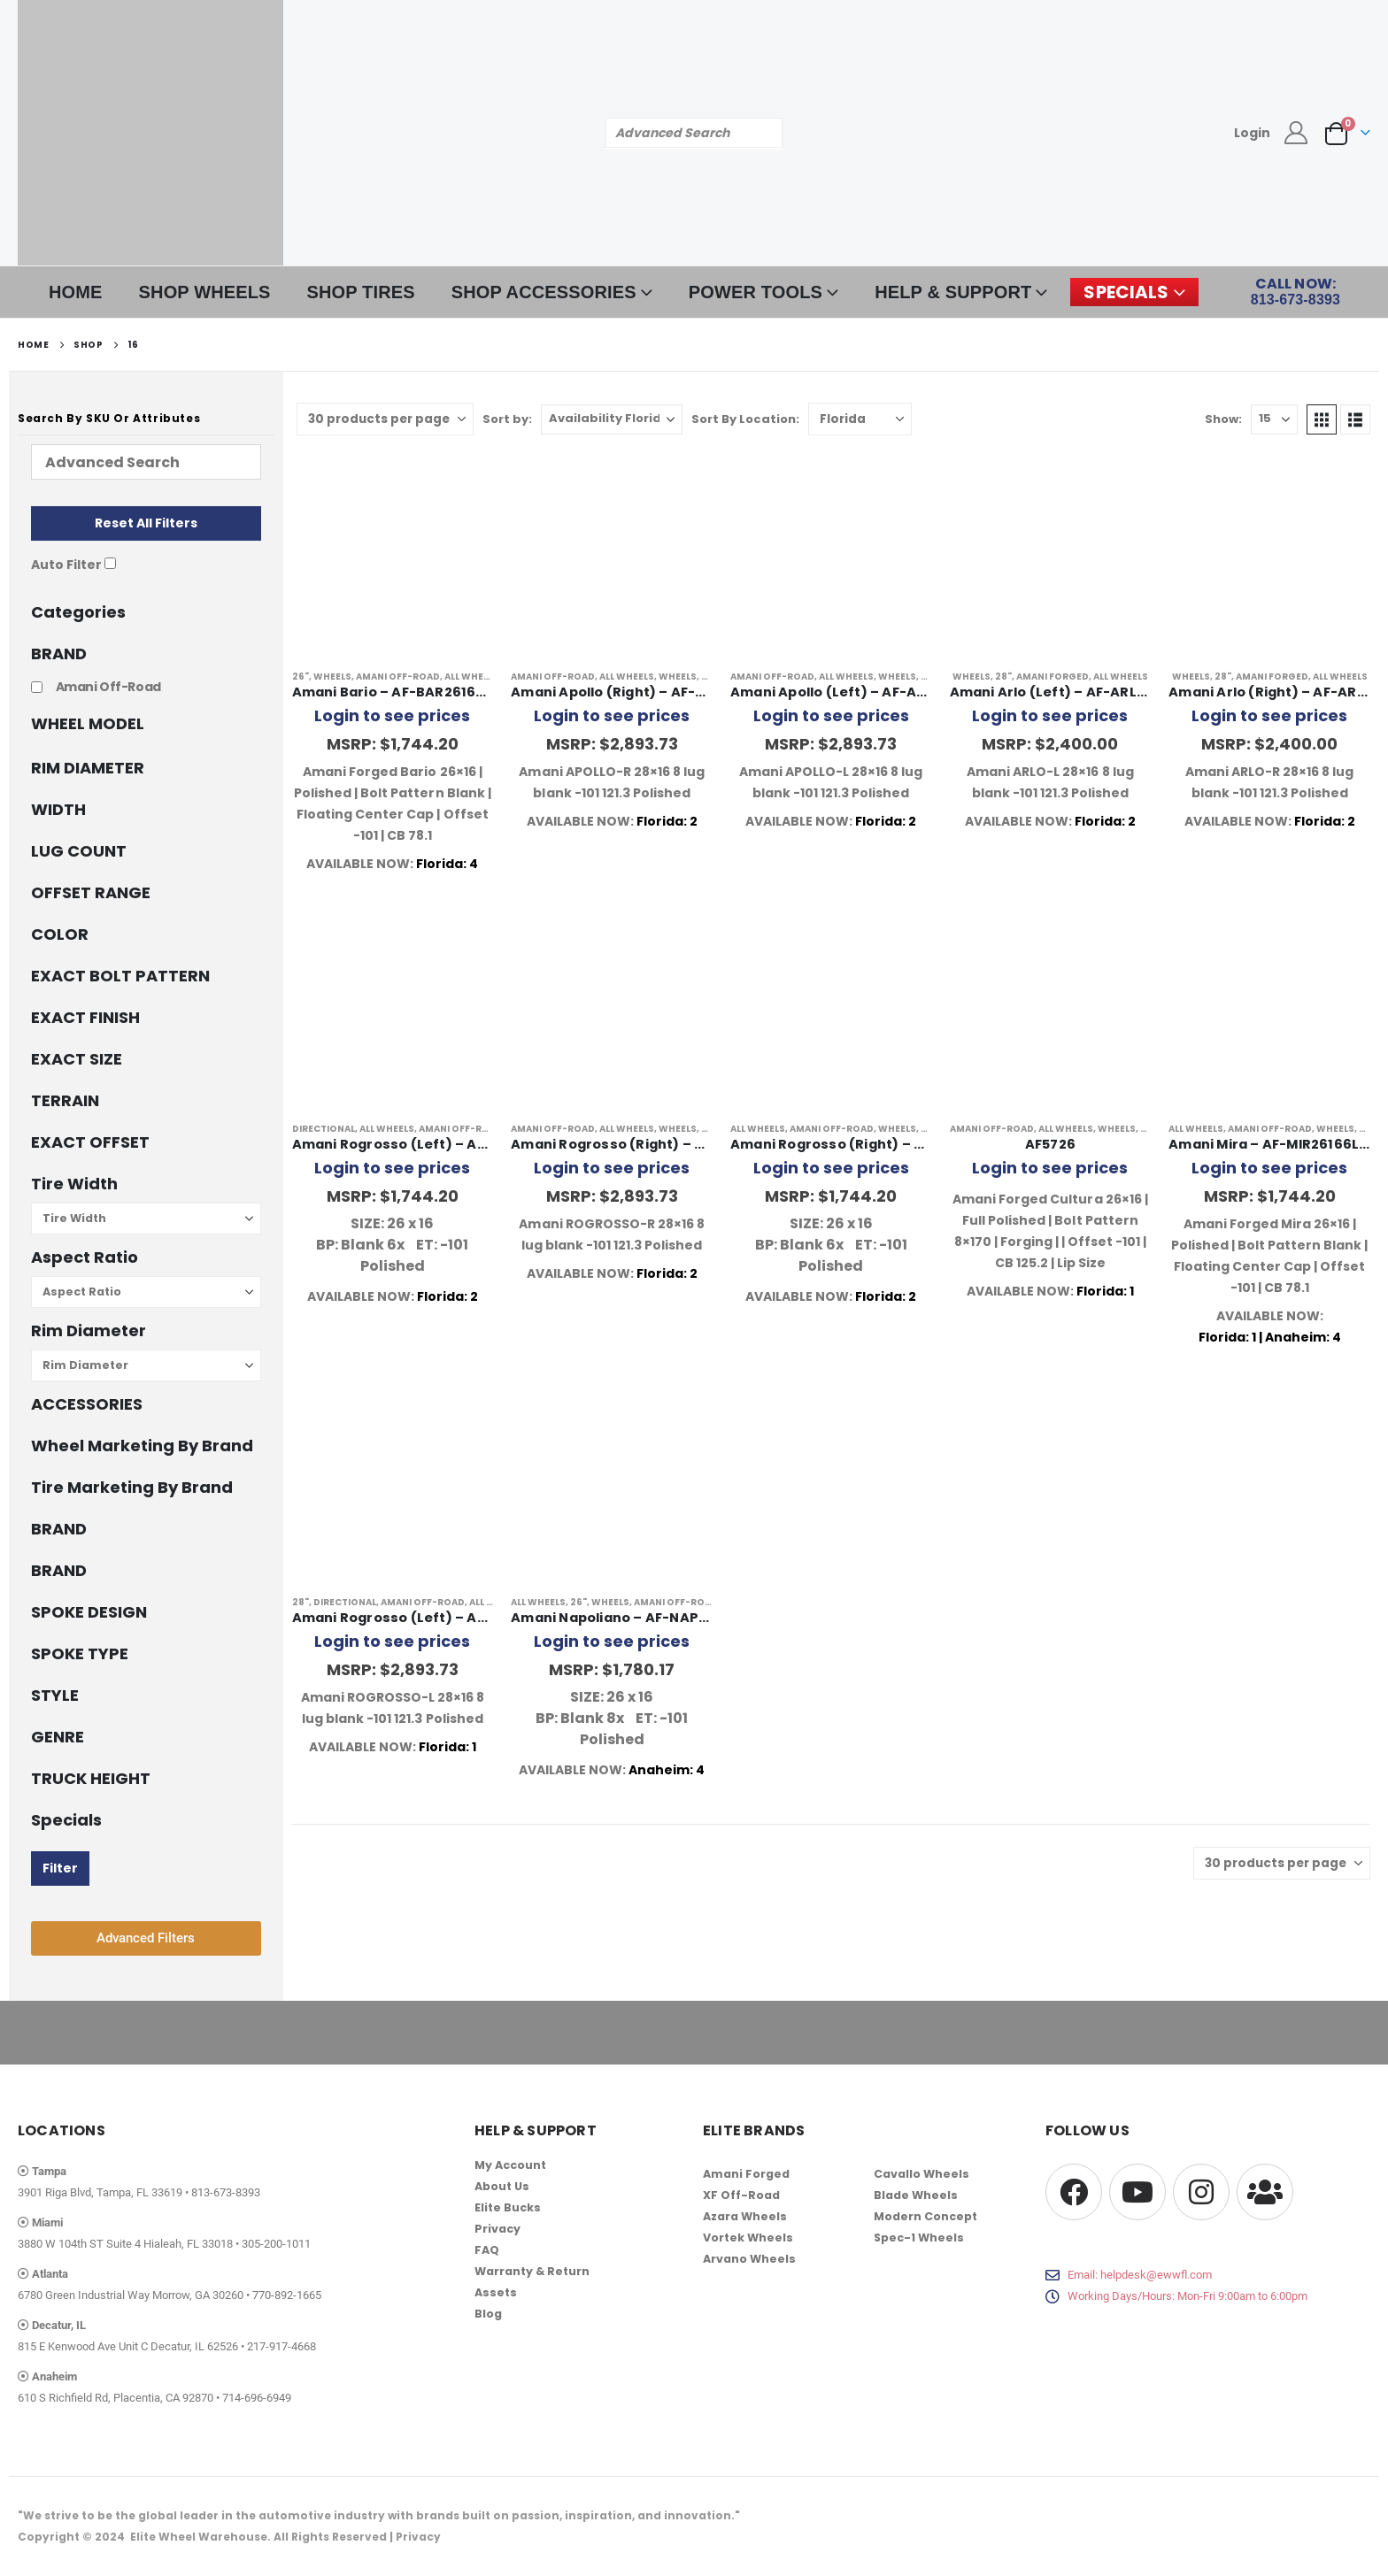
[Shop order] (860, 419)
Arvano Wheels (749, 2258)
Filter (60, 1868)
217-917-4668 (281, 2346)
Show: (1223, 419)
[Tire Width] (146, 1218)
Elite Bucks (507, 2207)
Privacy (497, 2228)
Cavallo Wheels (921, 2173)
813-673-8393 (225, 2192)
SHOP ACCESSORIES (543, 292)
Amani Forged (1052, 676)
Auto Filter (66, 564)
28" (709, 676)
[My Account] (1296, 132)
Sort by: (507, 419)
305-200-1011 (276, 2243)
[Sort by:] (611, 419)
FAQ (486, 2249)
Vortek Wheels (748, 2237)
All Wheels (471, 676)
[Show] (1274, 419)
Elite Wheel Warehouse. (200, 2536)
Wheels (332, 676)
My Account (510, 2164)
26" (300, 676)
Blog (488, 2313)
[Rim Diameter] (146, 1365)
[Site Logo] (150, 132)
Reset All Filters (146, 523)
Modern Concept (925, 2216)
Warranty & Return (532, 2271)
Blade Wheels (916, 2195)
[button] (1322, 419)
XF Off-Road (741, 2195)
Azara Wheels (745, 2216)
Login (1252, 133)
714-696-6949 (256, 2397)
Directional (323, 1128)
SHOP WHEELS (205, 292)
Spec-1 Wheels (919, 2237)
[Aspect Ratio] (146, 1292)
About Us (501, 2186)
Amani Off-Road (398, 676)
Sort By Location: (745, 419)
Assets (495, 2292)
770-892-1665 (286, 2295)
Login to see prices (392, 715)
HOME (76, 292)
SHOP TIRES (361, 292)
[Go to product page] (393, 554)
